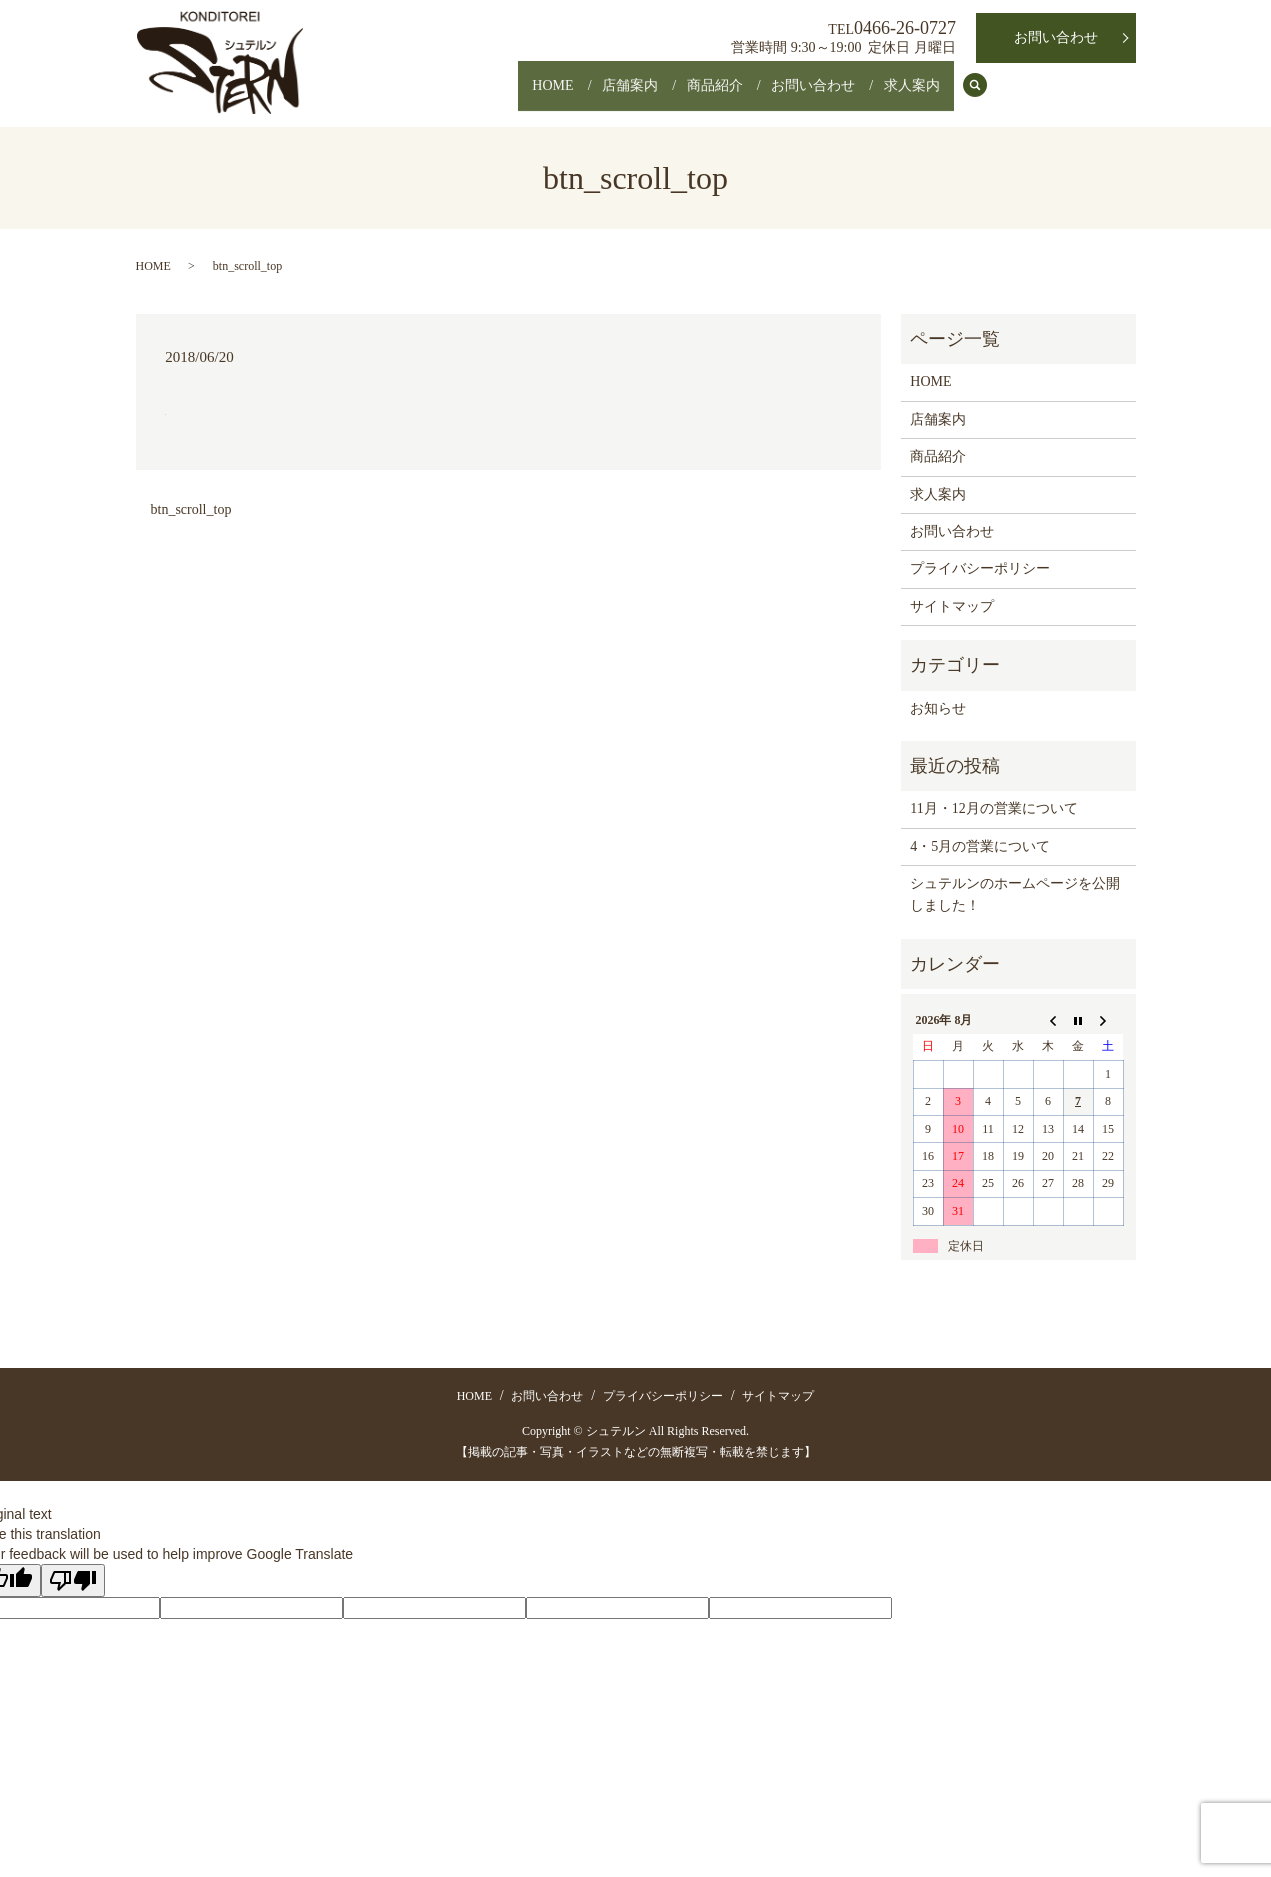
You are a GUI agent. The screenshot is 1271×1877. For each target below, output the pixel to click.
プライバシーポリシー (980, 568)
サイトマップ (952, 606)
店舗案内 (583, 95)
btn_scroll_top (191, 509)
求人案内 (905, 95)
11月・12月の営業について (993, 808)
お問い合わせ (793, 95)
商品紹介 (681, 95)
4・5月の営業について (980, 846)
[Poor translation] (73, 1580)
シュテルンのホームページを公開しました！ (1015, 894)
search (985, 96)
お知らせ (938, 708)
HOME (491, 95)
